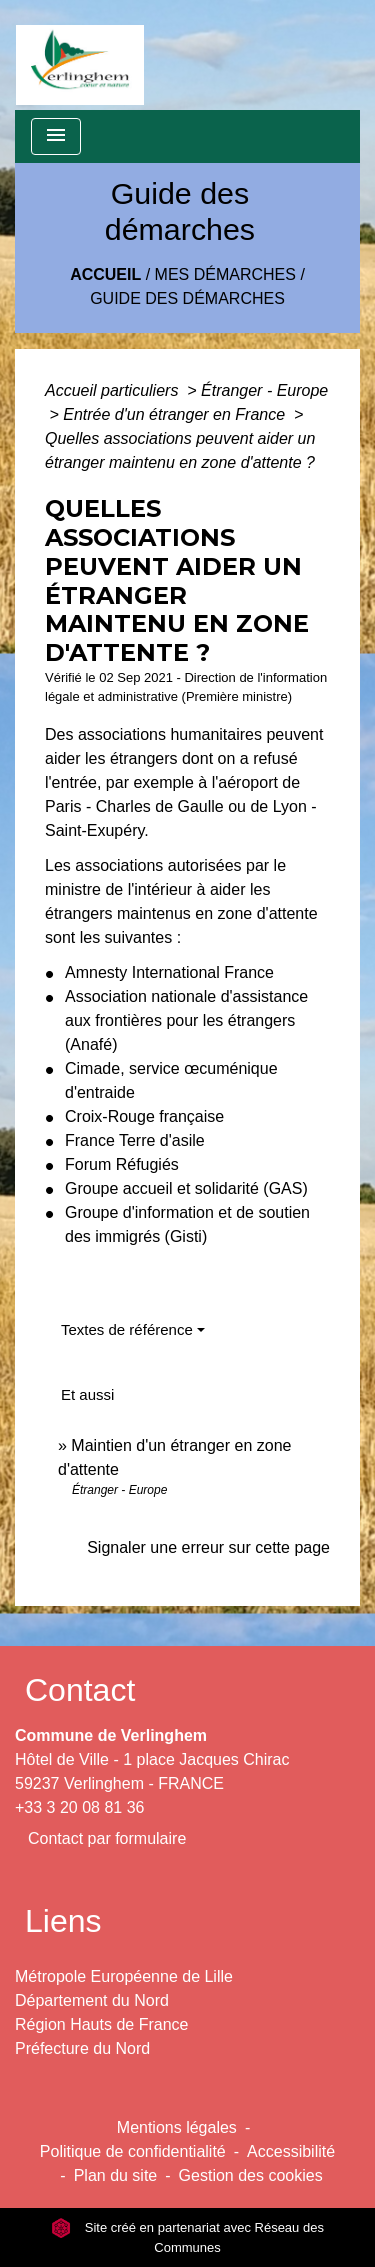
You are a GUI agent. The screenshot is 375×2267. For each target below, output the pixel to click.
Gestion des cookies (251, 2175)
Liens (63, 1921)
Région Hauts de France (101, 2024)
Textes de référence (127, 1329)
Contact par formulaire (107, 1838)
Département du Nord (92, 2000)
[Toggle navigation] (56, 136)
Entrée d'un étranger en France (176, 414)
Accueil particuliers (114, 390)
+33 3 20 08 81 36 (79, 1807)
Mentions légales (177, 2127)
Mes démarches (225, 274)
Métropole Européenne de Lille (124, 1976)
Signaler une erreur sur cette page (208, 1547)
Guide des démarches (187, 298)
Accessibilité (291, 2151)
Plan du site (116, 2175)
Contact (80, 1690)
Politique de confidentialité (133, 2151)
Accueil (105, 274)
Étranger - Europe (264, 390)
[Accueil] (80, 55)
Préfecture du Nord (82, 2048)
